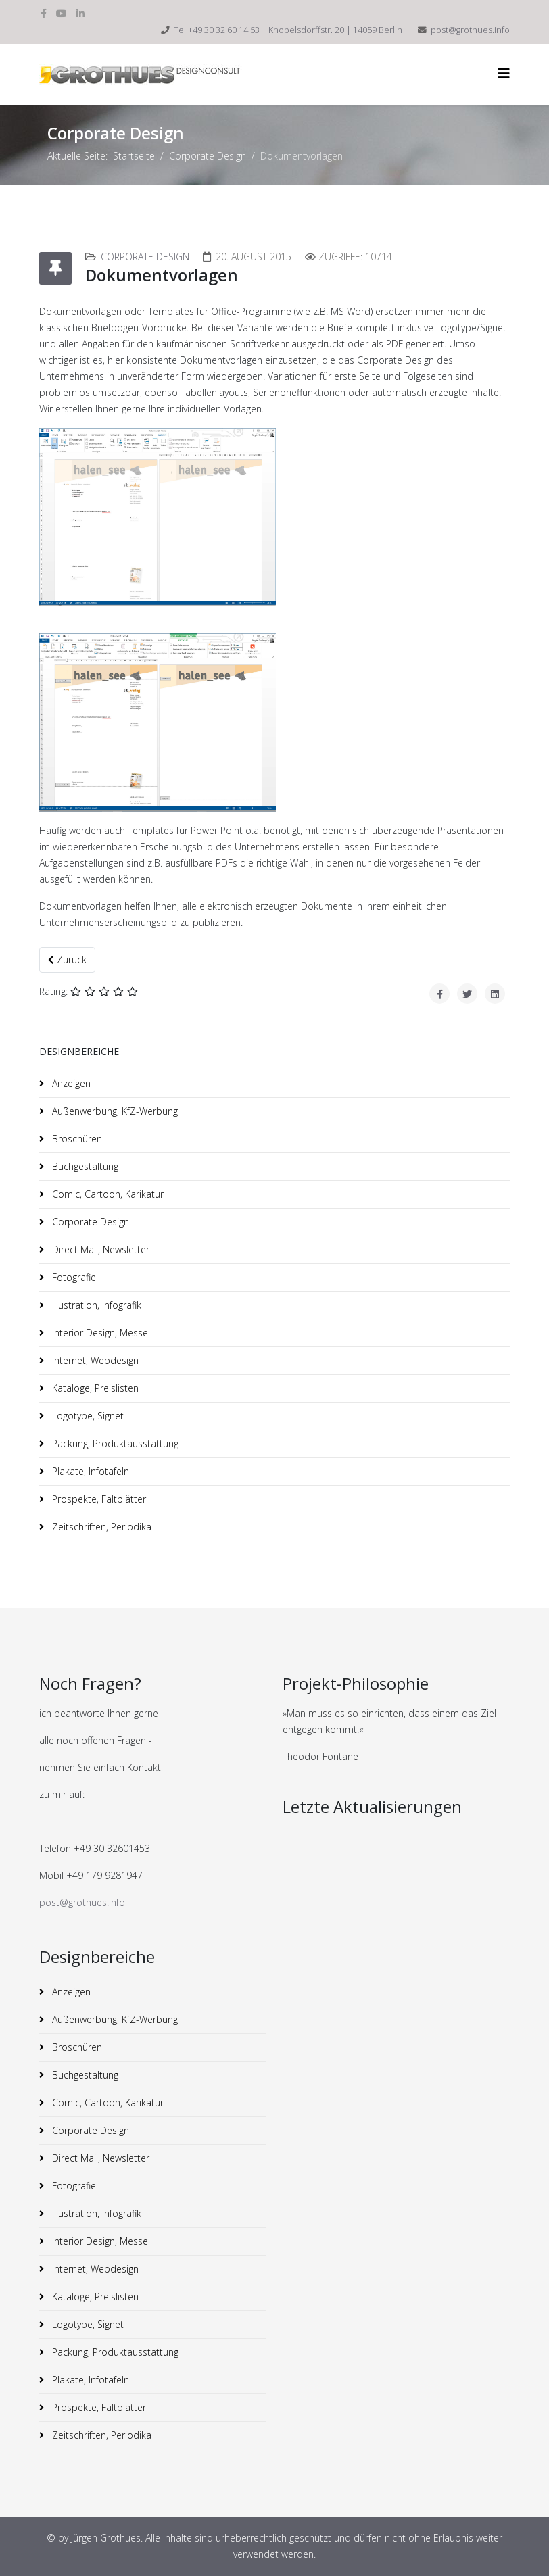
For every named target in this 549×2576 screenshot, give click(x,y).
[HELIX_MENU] (504, 73)
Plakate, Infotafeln (89, 1471)
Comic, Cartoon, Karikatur (106, 1194)
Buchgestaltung (83, 1166)
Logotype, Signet (86, 1415)
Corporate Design (207, 155)
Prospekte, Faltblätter (97, 1498)
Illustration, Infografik (95, 1304)
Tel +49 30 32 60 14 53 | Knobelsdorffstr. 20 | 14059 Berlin (288, 30)
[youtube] (61, 13)
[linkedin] (80, 13)
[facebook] (44, 13)
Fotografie (72, 1277)
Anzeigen (70, 1083)
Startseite (134, 155)
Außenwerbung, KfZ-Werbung (113, 1110)
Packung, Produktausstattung (113, 1443)
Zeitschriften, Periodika (100, 1526)
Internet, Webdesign (94, 1360)
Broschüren (75, 1138)
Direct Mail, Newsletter (99, 1249)
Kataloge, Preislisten (94, 1388)
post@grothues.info (470, 30)
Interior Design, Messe (98, 1332)
